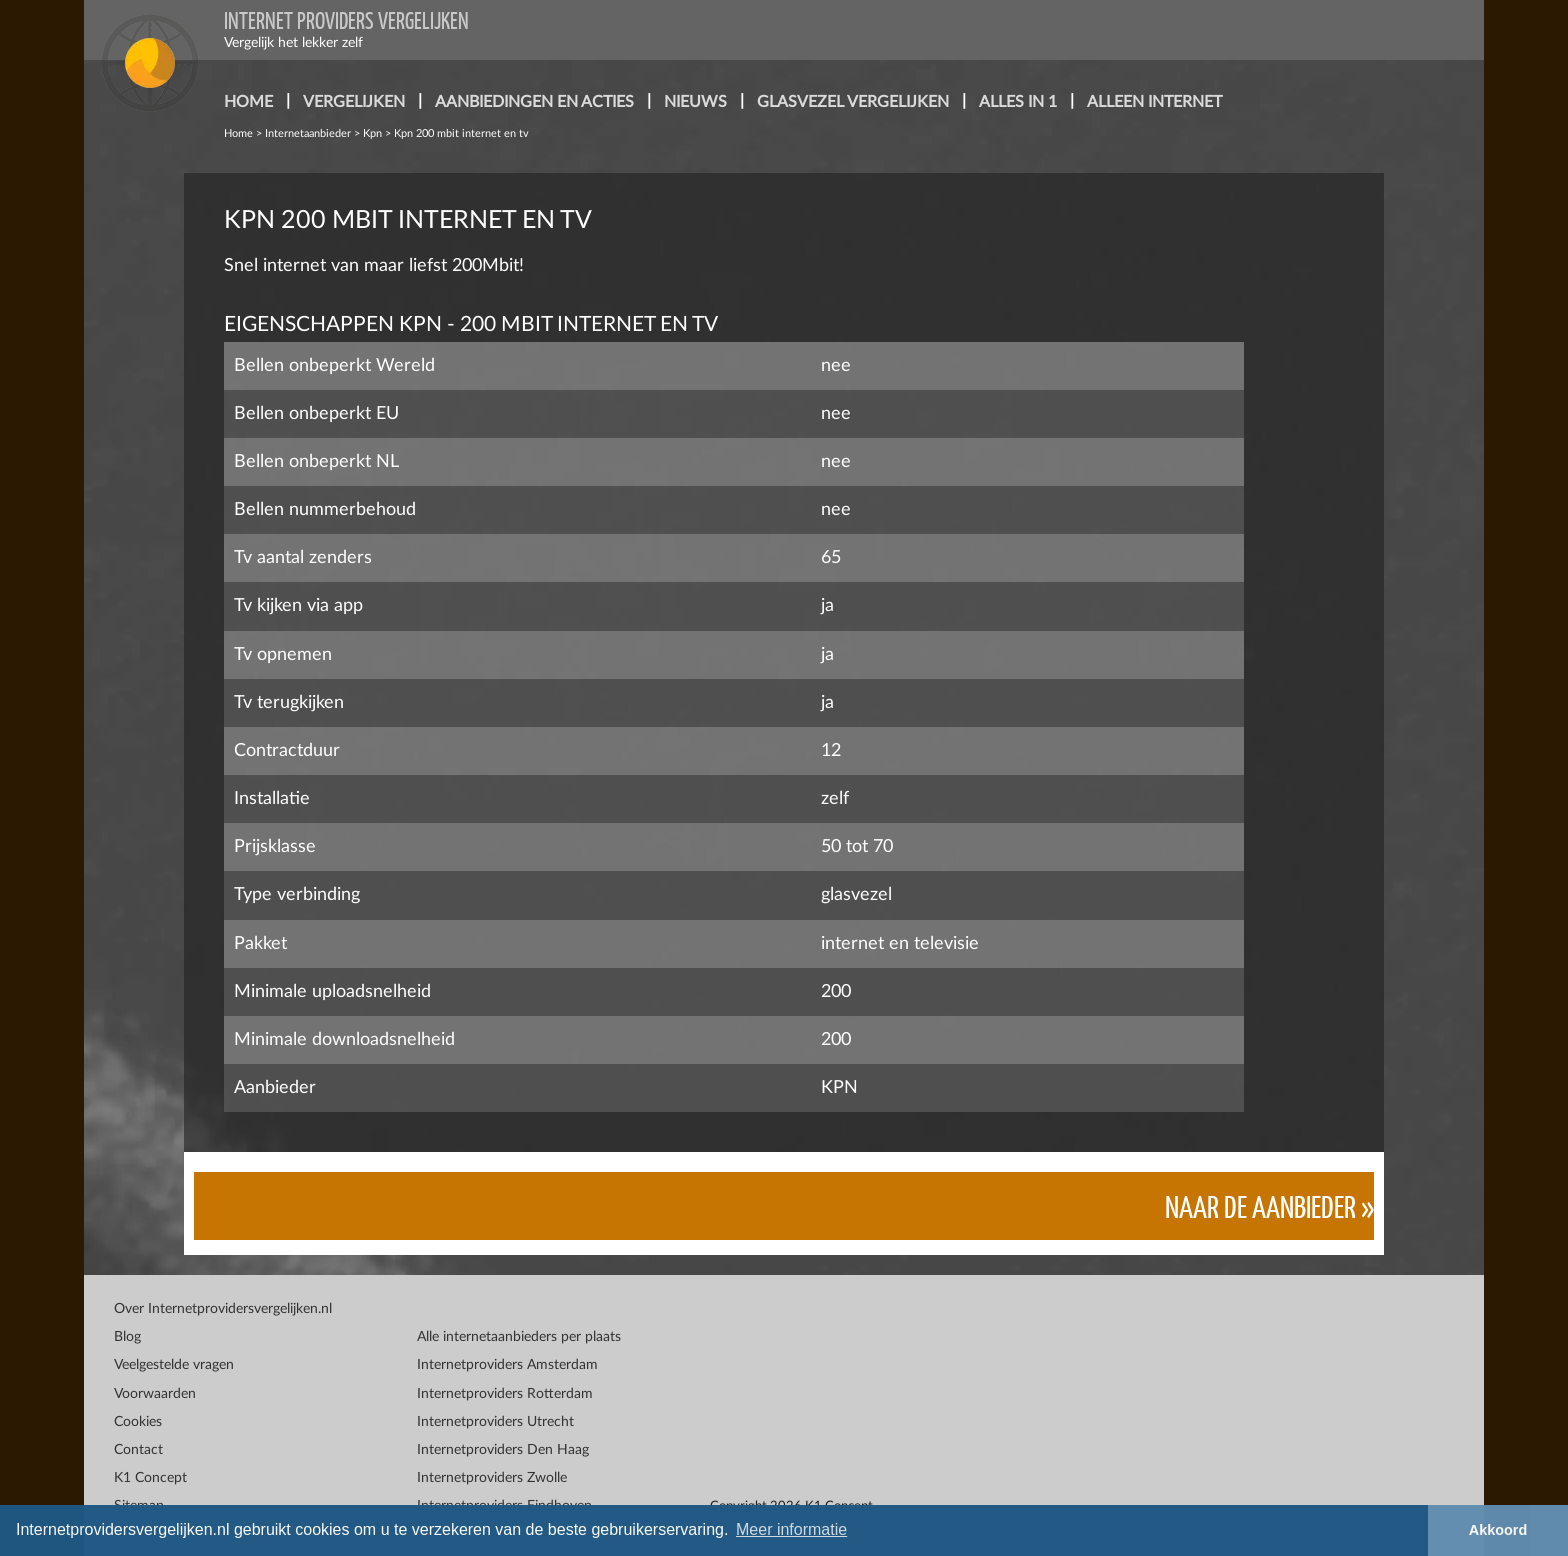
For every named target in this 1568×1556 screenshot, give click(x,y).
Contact (138, 1450)
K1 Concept (150, 1478)
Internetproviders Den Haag (503, 1450)
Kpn (372, 133)
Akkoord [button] (1498, 1530)
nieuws (695, 102)
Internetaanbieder (308, 133)
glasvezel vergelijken (853, 102)
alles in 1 (1018, 102)
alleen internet (1154, 102)
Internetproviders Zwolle (492, 1478)
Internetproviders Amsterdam (507, 1365)
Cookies (138, 1422)
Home (238, 133)
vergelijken (354, 102)
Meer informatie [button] (791, 1529)
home (248, 102)
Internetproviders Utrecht (495, 1422)
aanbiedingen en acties (534, 102)
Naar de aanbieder (1260, 1205)
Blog (127, 1337)
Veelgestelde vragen (174, 1365)
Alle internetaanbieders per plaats (519, 1337)
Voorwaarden (155, 1394)
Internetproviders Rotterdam (505, 1394)
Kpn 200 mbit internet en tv (461, 133)
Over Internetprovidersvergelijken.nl (223, 1309)
